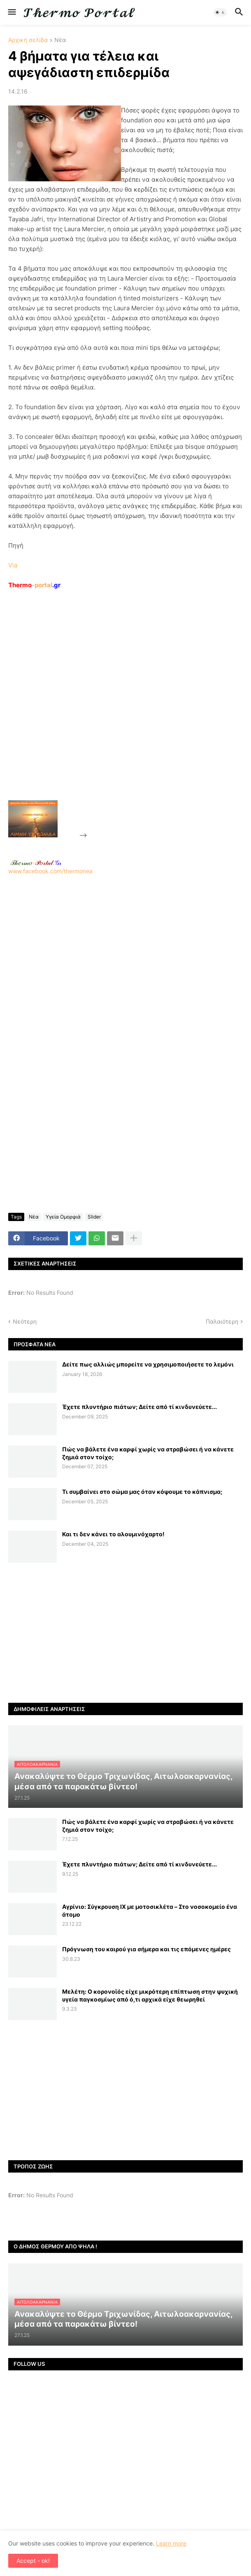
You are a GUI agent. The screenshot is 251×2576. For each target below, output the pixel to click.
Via (12, 565)
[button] (11, 12)
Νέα (60, 40)
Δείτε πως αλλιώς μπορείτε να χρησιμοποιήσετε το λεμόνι (148, 1364)
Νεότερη (25, 1321)
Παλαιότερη (222, 1321)
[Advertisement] (150, 713)
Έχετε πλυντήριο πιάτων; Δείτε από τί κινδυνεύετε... (139, 1406)
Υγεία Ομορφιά (63, 1217)
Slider (94, 1217)
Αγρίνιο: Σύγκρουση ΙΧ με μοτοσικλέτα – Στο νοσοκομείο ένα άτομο (149, 1910)
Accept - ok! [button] (33, 2560)
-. (35, 862)
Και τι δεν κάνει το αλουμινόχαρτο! (113, 1534)
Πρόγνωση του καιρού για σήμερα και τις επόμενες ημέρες (146, 1949)
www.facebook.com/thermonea (125, 964)
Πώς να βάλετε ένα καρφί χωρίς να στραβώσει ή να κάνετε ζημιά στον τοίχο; (148, 1453)
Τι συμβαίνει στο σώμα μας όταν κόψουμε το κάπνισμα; (142, 1491)
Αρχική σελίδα (28, 40)
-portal (34, 585)
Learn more (171, 2543)
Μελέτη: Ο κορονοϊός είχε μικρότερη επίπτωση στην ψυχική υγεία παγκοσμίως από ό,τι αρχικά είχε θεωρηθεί (150, 1995)
